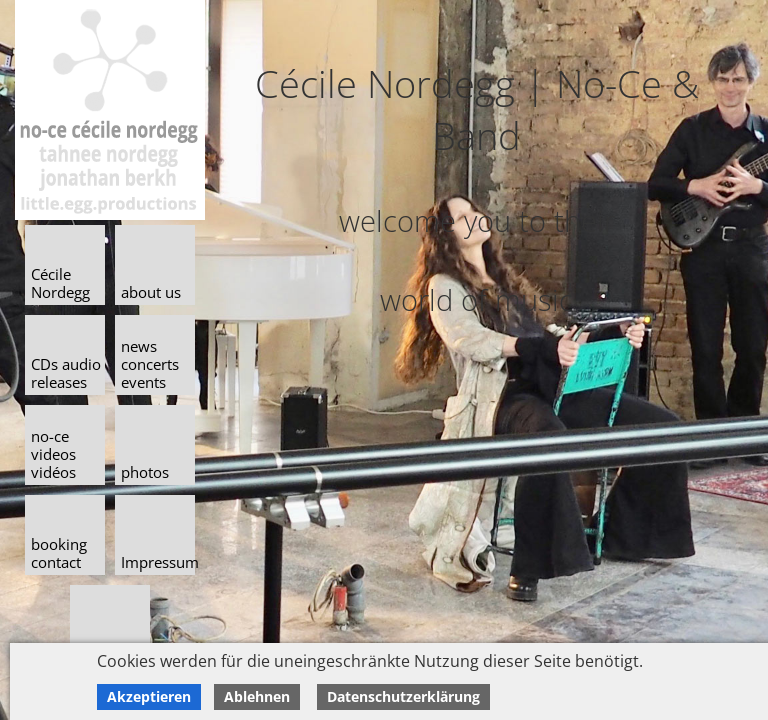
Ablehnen (257, 696)
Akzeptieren (149, 696)
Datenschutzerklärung (403, 696)
